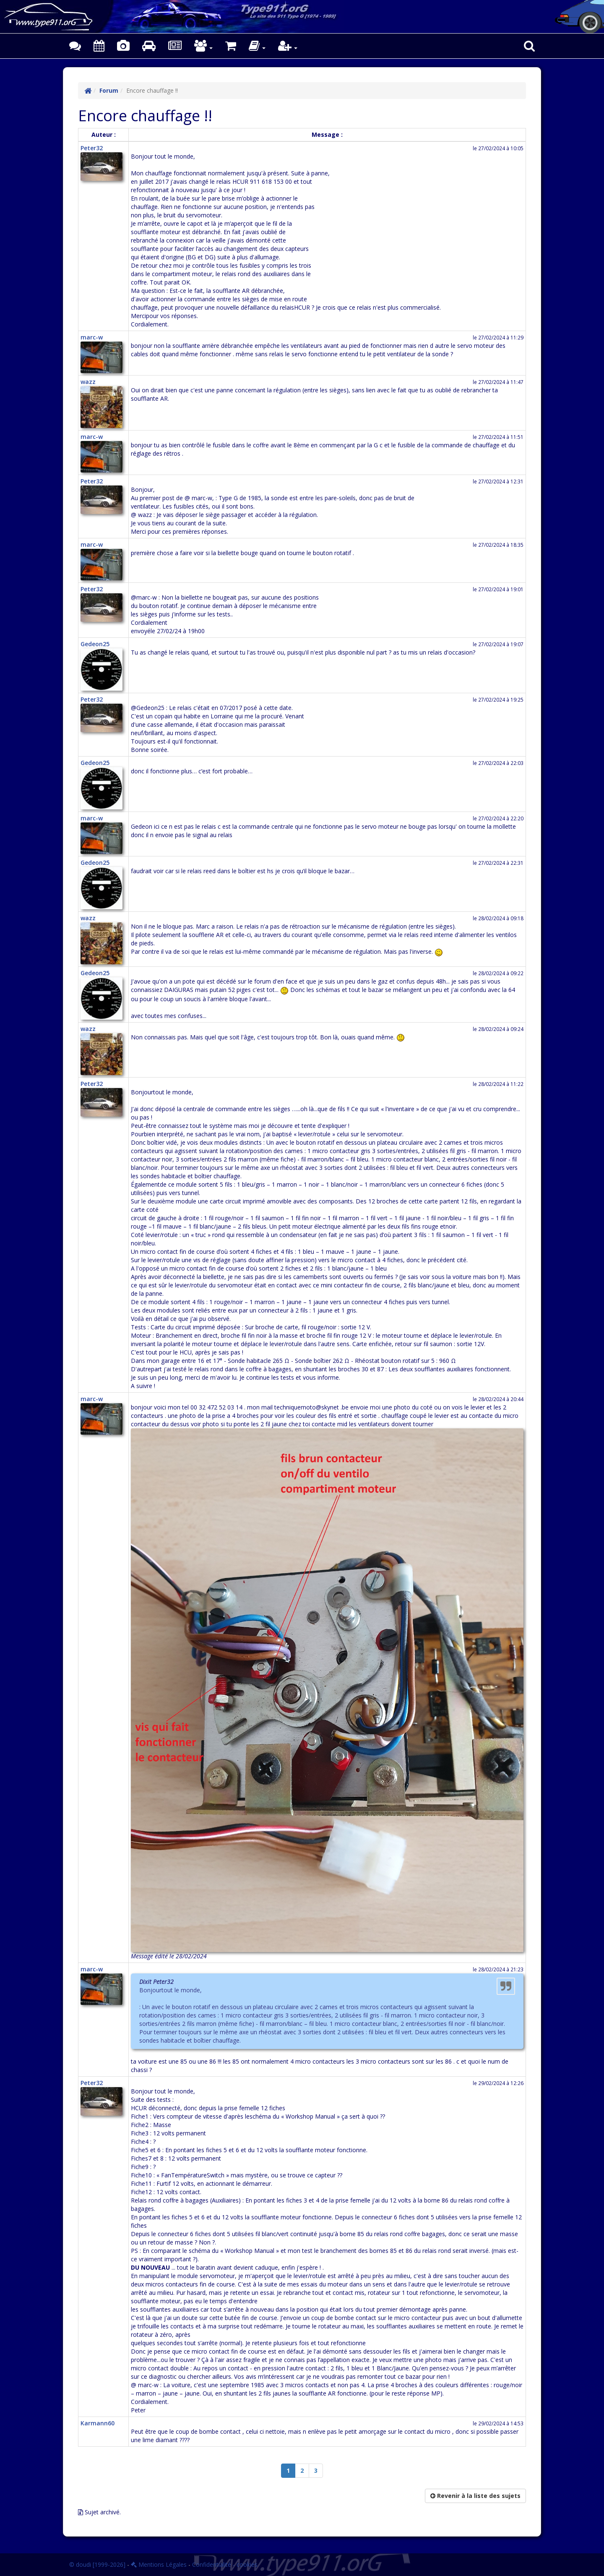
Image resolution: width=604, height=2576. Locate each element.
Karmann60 (98, 2423)
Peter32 (92, 148)
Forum (108, 90)
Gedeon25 (95, 644)
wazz (88, 382)
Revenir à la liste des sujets (475, 2496)
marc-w (92, 337)
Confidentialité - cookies (225, 2564)
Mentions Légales (159, 2564)
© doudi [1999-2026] (97, 2564)
